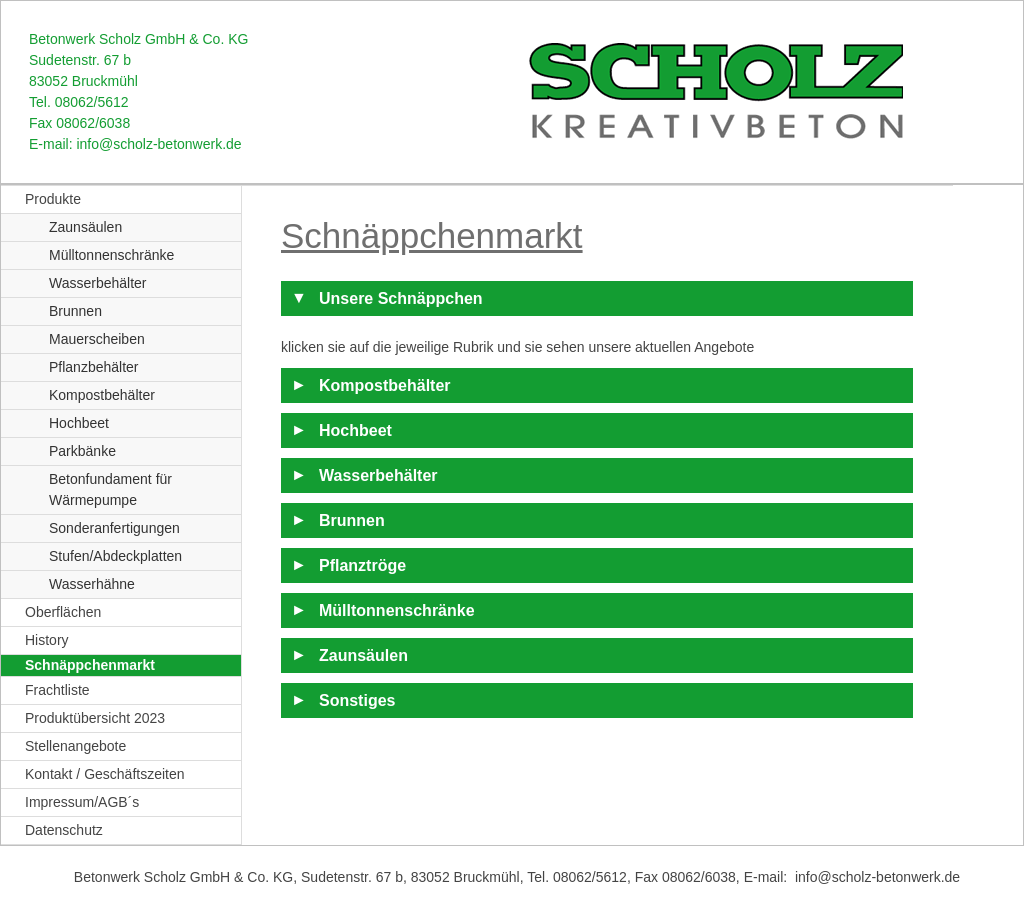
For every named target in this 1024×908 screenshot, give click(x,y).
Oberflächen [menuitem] (63, 612)
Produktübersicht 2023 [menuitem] (95, 718)
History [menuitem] (47, 640)
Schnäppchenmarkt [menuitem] (90, 665)
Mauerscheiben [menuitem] (97, 339)
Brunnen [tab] (352, 520)
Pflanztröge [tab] (362, 565)
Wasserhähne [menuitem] (92, 584)
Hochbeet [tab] (355, 430)
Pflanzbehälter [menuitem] (94, 367)
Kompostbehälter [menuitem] (102, 395)
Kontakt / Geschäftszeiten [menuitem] (105, 774)
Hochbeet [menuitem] (79, 423)
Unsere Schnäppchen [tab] (401, 298)
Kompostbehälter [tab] (385, 385)
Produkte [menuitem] (53, 199)
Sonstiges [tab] (357, 700)
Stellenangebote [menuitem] (75, 746)
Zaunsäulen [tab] (363, 655)
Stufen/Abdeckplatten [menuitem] (115, 556)
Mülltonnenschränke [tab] (397, 610)
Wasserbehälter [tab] (378, 475)
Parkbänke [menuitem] (82, 451)
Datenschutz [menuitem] (64, 830)
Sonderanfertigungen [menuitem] (114, 528)
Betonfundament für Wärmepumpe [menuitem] (110, 489)
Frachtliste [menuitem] (57, 690)
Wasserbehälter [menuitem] (98, 283)
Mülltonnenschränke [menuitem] (111, 255)
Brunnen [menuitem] (75, 311)
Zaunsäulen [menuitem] (85, 227)
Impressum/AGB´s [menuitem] (82, 802)
